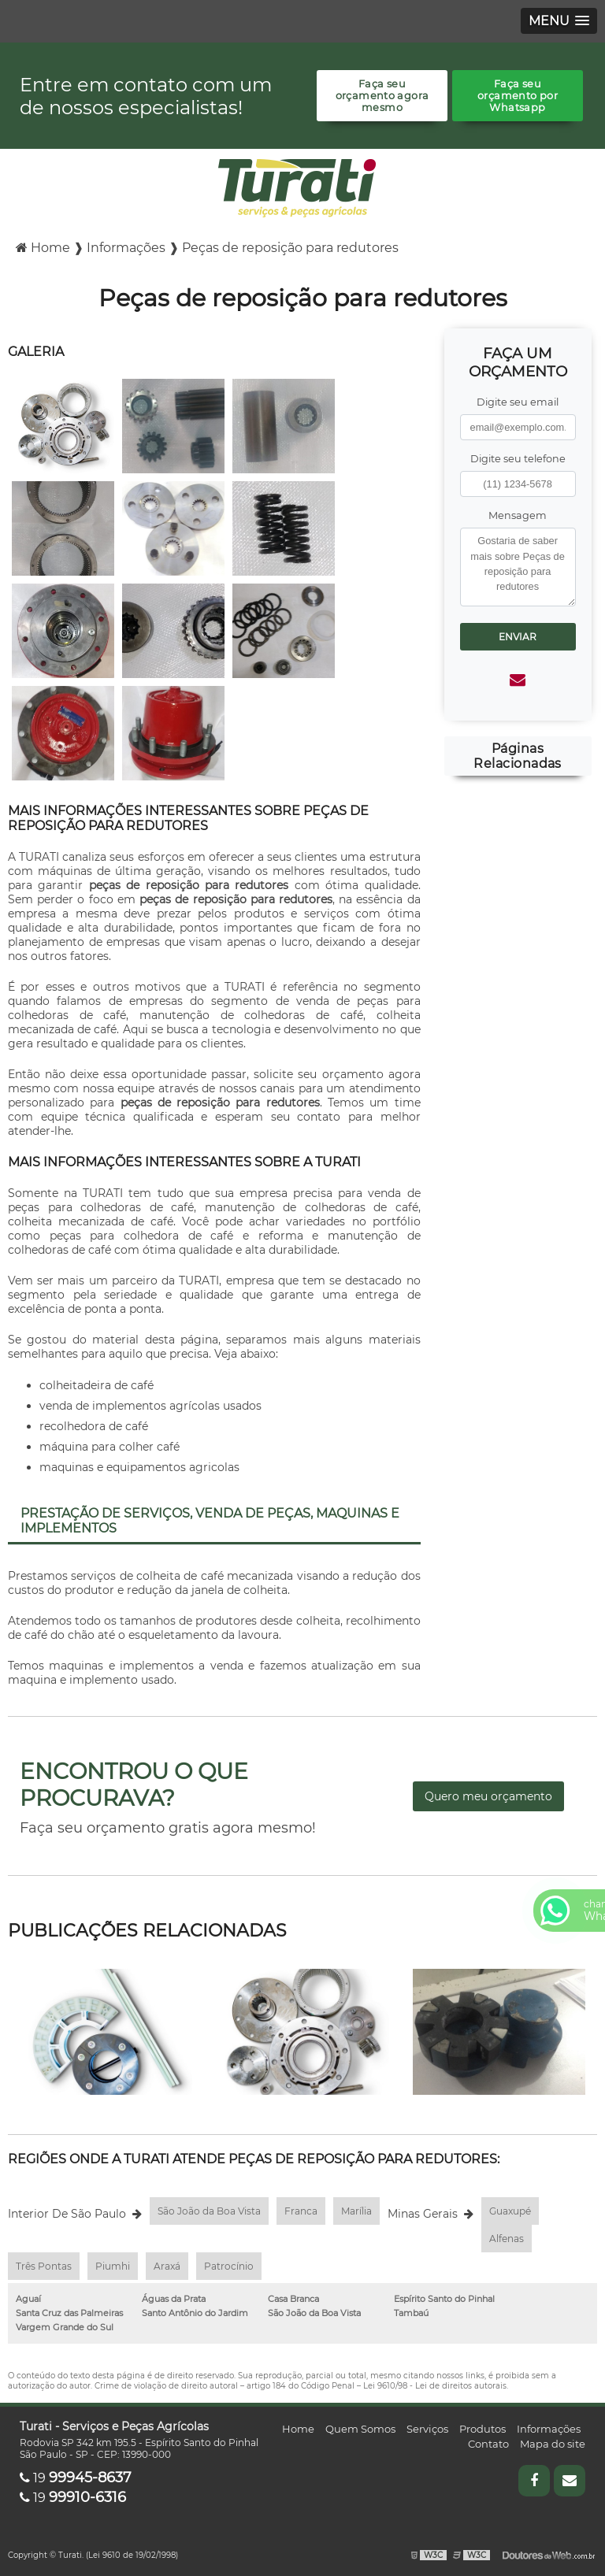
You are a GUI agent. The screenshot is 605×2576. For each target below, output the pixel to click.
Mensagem (517, 515)
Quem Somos (360, 2428)
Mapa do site (552, 2443)
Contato (488, 2443)
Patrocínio (229, 2266)
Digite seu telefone (518, 459)
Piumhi (112, 2266)
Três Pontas (44, 2266)
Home (298, 2428)
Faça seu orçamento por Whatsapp (517, 95)
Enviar (517, 637)
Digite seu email (518, 402)
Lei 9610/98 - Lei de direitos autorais (435, 2386)
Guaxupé (510, 2211)
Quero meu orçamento (488, 1796)
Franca (300, 2211)
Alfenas (506, 2238)
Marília (356, 2211)
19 (76, 2477)
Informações (549, 2428)
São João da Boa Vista (209, 2211)
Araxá (167, 2266)
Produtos (482, 2428)
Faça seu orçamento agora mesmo (382, 95)
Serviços (427, 2428)
